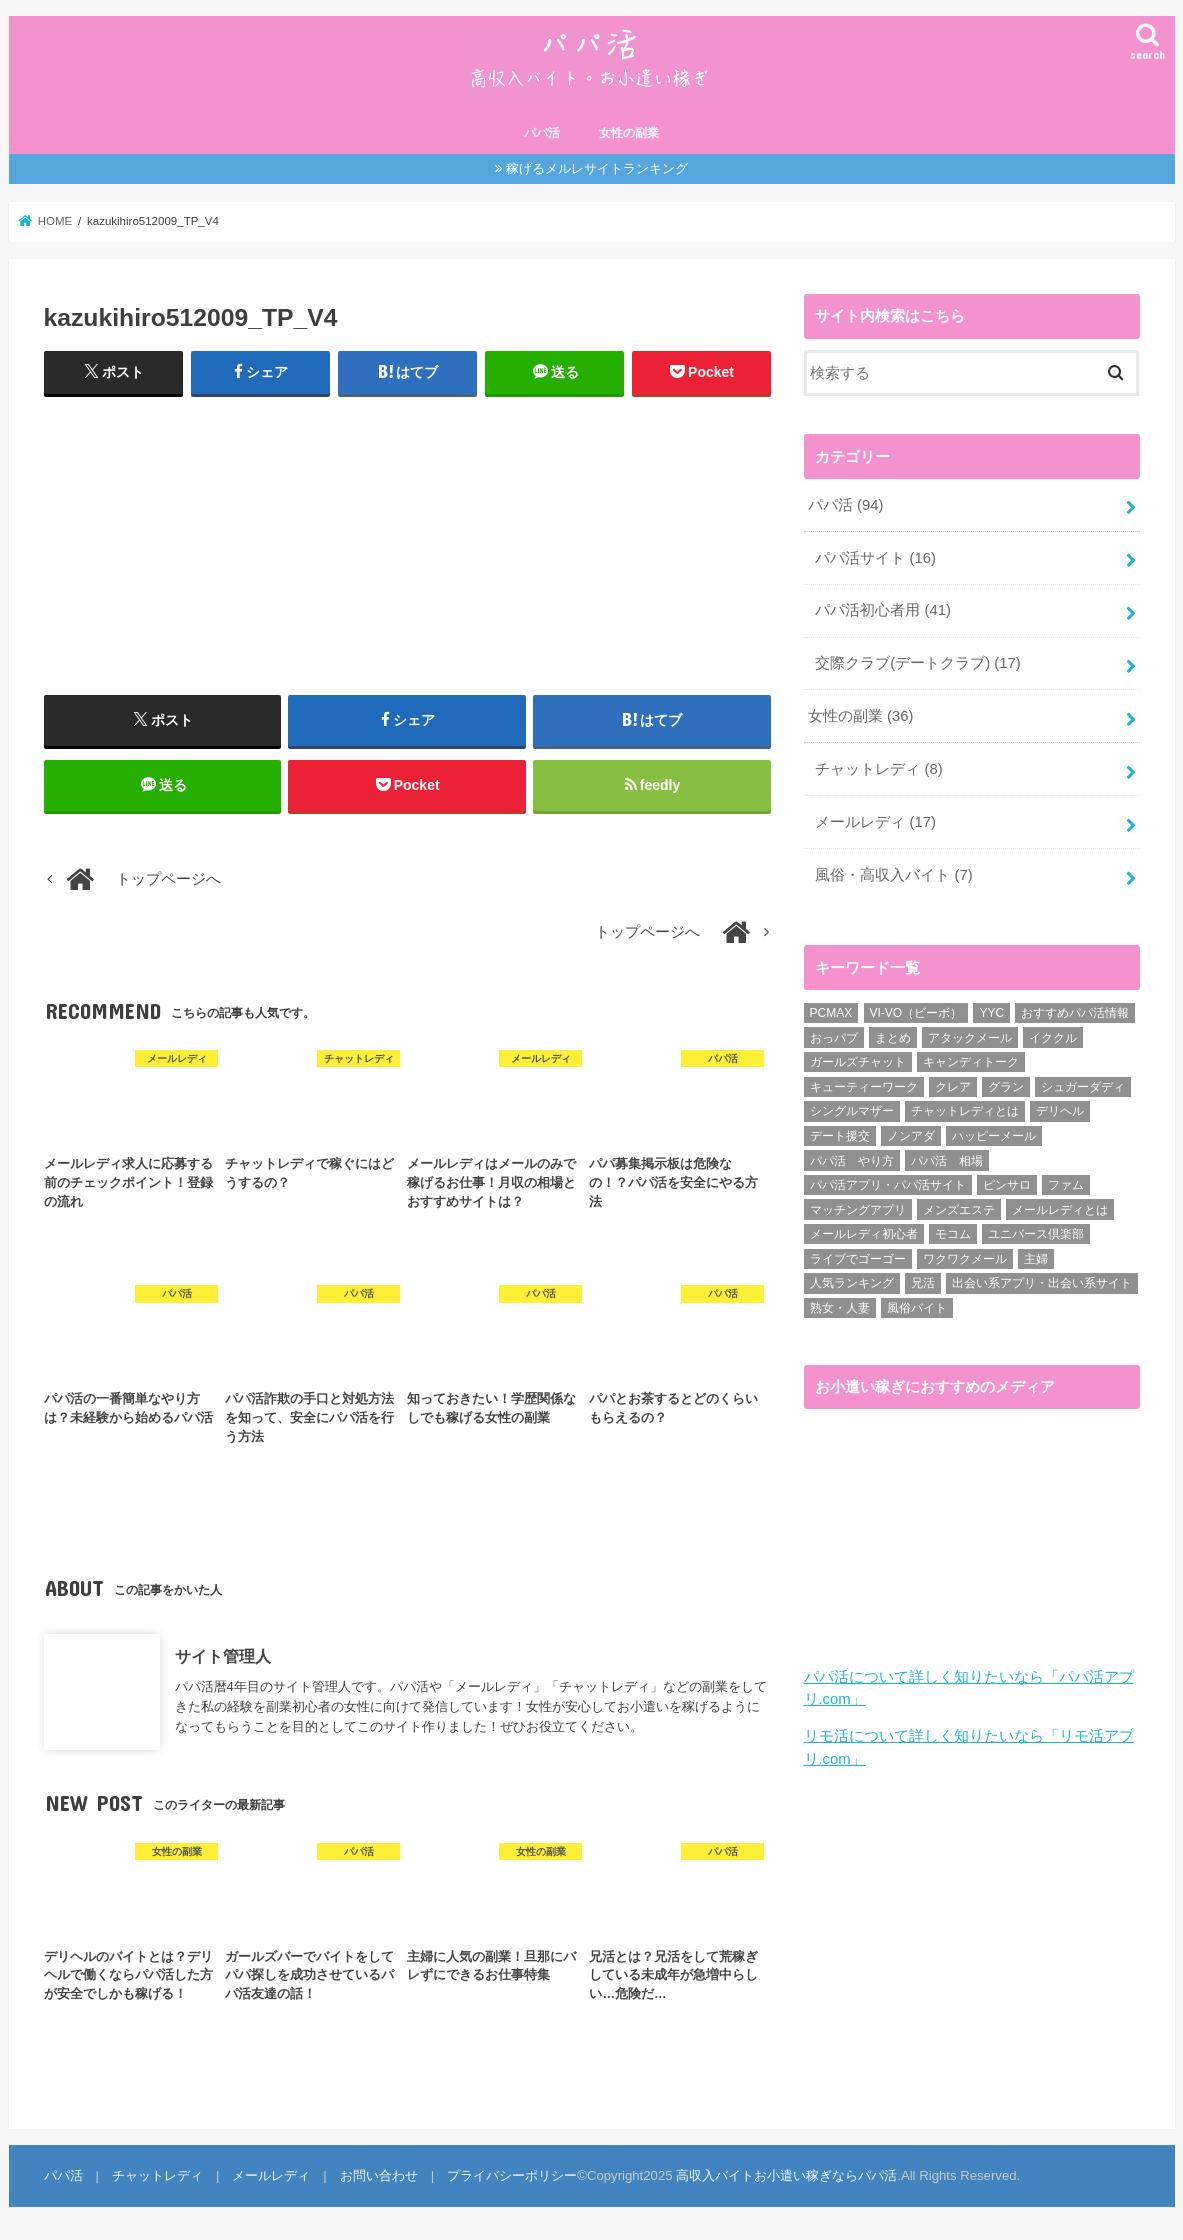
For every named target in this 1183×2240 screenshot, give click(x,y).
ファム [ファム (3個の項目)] (1066, 1185)
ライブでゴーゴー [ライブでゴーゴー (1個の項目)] (858, 1259)
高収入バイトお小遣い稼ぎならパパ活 (786, 2175)
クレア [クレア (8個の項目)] (953, 1087)
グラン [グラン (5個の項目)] (1006, 1087)
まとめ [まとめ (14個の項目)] (893, 1038)
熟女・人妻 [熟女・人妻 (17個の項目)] (840, 1308)
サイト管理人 (223, 1655)
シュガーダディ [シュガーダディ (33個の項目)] (1083, 1087)
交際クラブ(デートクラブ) (917, 663)
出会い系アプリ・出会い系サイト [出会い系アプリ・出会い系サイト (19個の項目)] (1042, 1283)
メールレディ (875, 822)
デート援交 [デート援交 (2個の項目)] (840, 1136)
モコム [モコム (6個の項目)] (953, 1234)
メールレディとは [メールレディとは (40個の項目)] (1060, 1210)
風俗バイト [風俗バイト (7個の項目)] (917, 1308)
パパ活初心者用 (883, 610)
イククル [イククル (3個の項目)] (1053, 1038)
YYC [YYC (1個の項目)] (991, 1013)
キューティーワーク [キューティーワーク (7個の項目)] (864, 1087)
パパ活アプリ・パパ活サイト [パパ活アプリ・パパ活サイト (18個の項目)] (888, 1185)
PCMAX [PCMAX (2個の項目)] (831, 1013)
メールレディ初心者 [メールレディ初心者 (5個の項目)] (864, 1234)
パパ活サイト (875, 558)
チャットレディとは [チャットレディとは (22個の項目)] (965, 1111)
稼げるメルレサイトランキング (597, 168)
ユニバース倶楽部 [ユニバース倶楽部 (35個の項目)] (1036, 1234)
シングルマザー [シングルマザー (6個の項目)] (852, 1111)
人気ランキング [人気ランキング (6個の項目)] (852, 1283)
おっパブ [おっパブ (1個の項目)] (834, 1038)
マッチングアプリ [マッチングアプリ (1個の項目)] (858, 1210)
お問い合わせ (379, 2175)
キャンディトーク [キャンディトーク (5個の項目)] (971, 1062)
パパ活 (542, 133)
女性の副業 (629, 133)
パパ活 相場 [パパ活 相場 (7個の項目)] (947, 1161)
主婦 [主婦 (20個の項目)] (1036, 1259)
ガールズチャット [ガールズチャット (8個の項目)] (858, 1062)
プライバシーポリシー (512, 2175)
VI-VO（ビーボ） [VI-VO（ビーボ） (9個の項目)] (916, 1013)
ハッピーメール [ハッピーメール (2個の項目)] (994, 1136)
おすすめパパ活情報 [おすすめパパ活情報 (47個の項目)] (1075, 1013)
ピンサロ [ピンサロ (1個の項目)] (1007, 1185)
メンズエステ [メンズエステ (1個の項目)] (959, 1210)
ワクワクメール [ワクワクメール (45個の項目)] (965, 1259)
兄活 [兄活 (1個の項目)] (923, 1283)
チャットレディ (878, 769)
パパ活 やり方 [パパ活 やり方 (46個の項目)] (852, 1161)
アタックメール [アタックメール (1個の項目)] (970, 1038)
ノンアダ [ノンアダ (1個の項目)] (911, 1136)
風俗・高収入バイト (893, 875)
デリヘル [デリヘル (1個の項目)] (1060, 1111)
